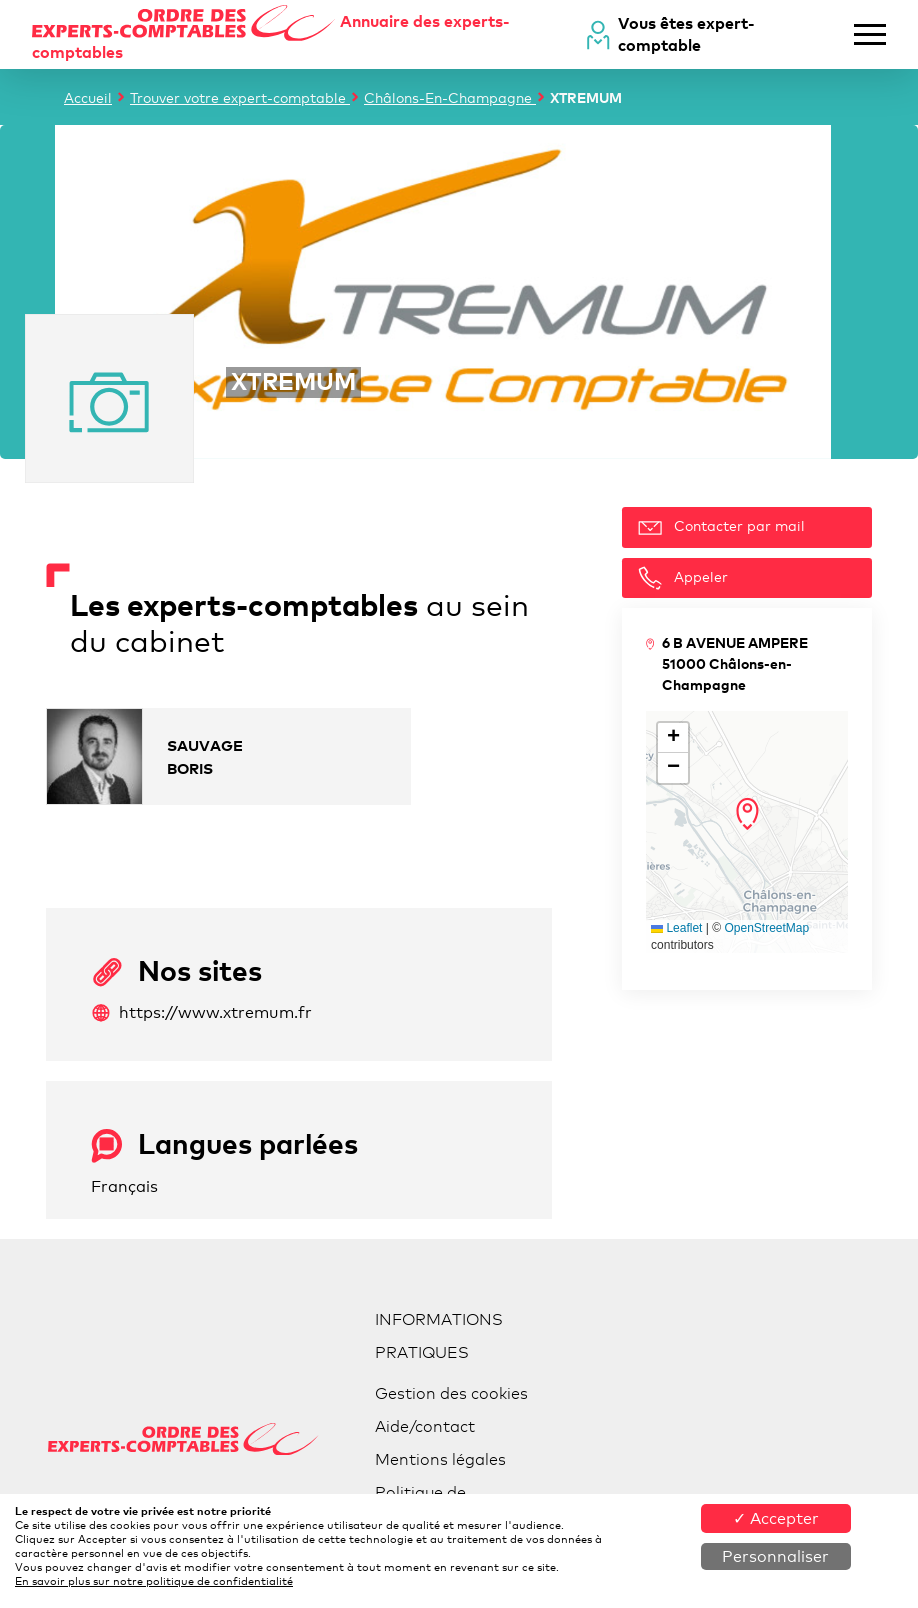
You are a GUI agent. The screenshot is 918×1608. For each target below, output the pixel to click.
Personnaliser (775, 1556)
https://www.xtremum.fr (201, 1013)
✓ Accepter (776, 1518)
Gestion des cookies (451, 1393)
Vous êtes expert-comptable (686, 34)
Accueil (88, 97)
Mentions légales (440, 1459)
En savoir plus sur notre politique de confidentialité (154, 1581)
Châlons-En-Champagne (450, 97)
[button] (747, 814)
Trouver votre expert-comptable (240, 97)
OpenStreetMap (766, 928)
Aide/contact (425, 1426)
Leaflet (676, 928)
